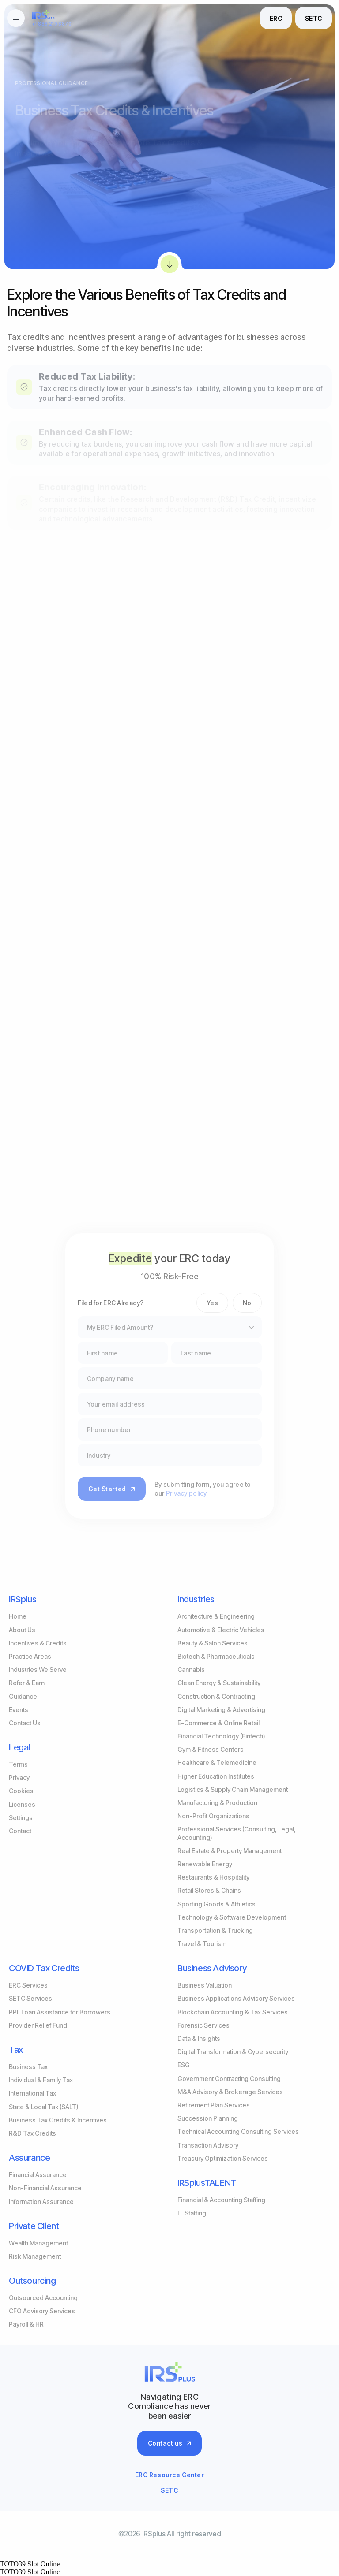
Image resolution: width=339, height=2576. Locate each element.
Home (17, 1616)
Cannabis (191, 1669)
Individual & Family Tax (41, 2080)
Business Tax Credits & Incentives (58, 2120)
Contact (20, 1831)
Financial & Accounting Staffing (221, 2200)
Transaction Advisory (207, 2145)
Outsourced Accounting (43, 2297)
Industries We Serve (38, 1669)
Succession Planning (207, 2118)
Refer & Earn (27, 1682)
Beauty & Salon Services (212, 1643)
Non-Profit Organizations (213, 1816)
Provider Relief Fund (38, 2025)
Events (18, 1709)
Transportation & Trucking (215, 1930)
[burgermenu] (16, 18)
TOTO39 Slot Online (30, 2564)
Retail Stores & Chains (209, 1890)
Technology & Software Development (231, 1917)
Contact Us (25, 1723)
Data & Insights (198, 2038)
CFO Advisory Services (42, 2311)
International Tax (32, 2093)
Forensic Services (203, 2025)
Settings (21, 1817)
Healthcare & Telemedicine (216, 1762)
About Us (22, 1630)
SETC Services (30, 1998)
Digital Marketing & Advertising (221, 1709)
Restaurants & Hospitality (213, 1877)
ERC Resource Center (169, 2475)
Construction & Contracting (216, 1696)
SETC (313, 18)
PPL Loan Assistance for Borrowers (59, 2012)
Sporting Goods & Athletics (216, 1904)
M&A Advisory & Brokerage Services (230, 2092)
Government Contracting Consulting (229, 2078)
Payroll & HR (26, 2324)
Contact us (170, 2443)
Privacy (19, 1777)
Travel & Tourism (201, 1943)
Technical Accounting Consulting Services (238, 2131)
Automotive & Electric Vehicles (220, 1630)
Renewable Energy (204, 1864)
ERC (276, 18)
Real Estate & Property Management (229, 1850)
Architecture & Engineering (216, 1616)
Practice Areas (30, 1656)
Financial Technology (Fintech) (221, 1736)
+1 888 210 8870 (52, 24)
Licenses (22, 1804)
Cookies (21, 1790)
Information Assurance (41, 2201)
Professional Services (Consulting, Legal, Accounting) (236, 1833)
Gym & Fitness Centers (210, 1749)
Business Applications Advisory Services (236, 1998)
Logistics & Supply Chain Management (232, 1789)
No (247, 1303)
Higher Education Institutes (215, 1776)
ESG (183, 2065)
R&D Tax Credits (32, 2133)
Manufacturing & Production (217, 1802)
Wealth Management (38, 2243)
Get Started (111, 1489)
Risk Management (35, 2256)
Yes (212, 1303)
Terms (18, 1764)
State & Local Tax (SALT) (44, 2107)
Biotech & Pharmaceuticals (216, 1656)
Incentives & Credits (38, 1643)
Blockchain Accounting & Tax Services (232, 2012)
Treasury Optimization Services (222, 2158)
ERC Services (28, 1985)
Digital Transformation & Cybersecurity (232, 2051)
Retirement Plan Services (213, 2105)
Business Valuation (204, 1985)
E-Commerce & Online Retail (218, 1723)
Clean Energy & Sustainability (218, 1682)
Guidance (23, 1696)
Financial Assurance (38, 2174)
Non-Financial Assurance (45, 2188)
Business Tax (28, 2066)
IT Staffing (191, 2213)
